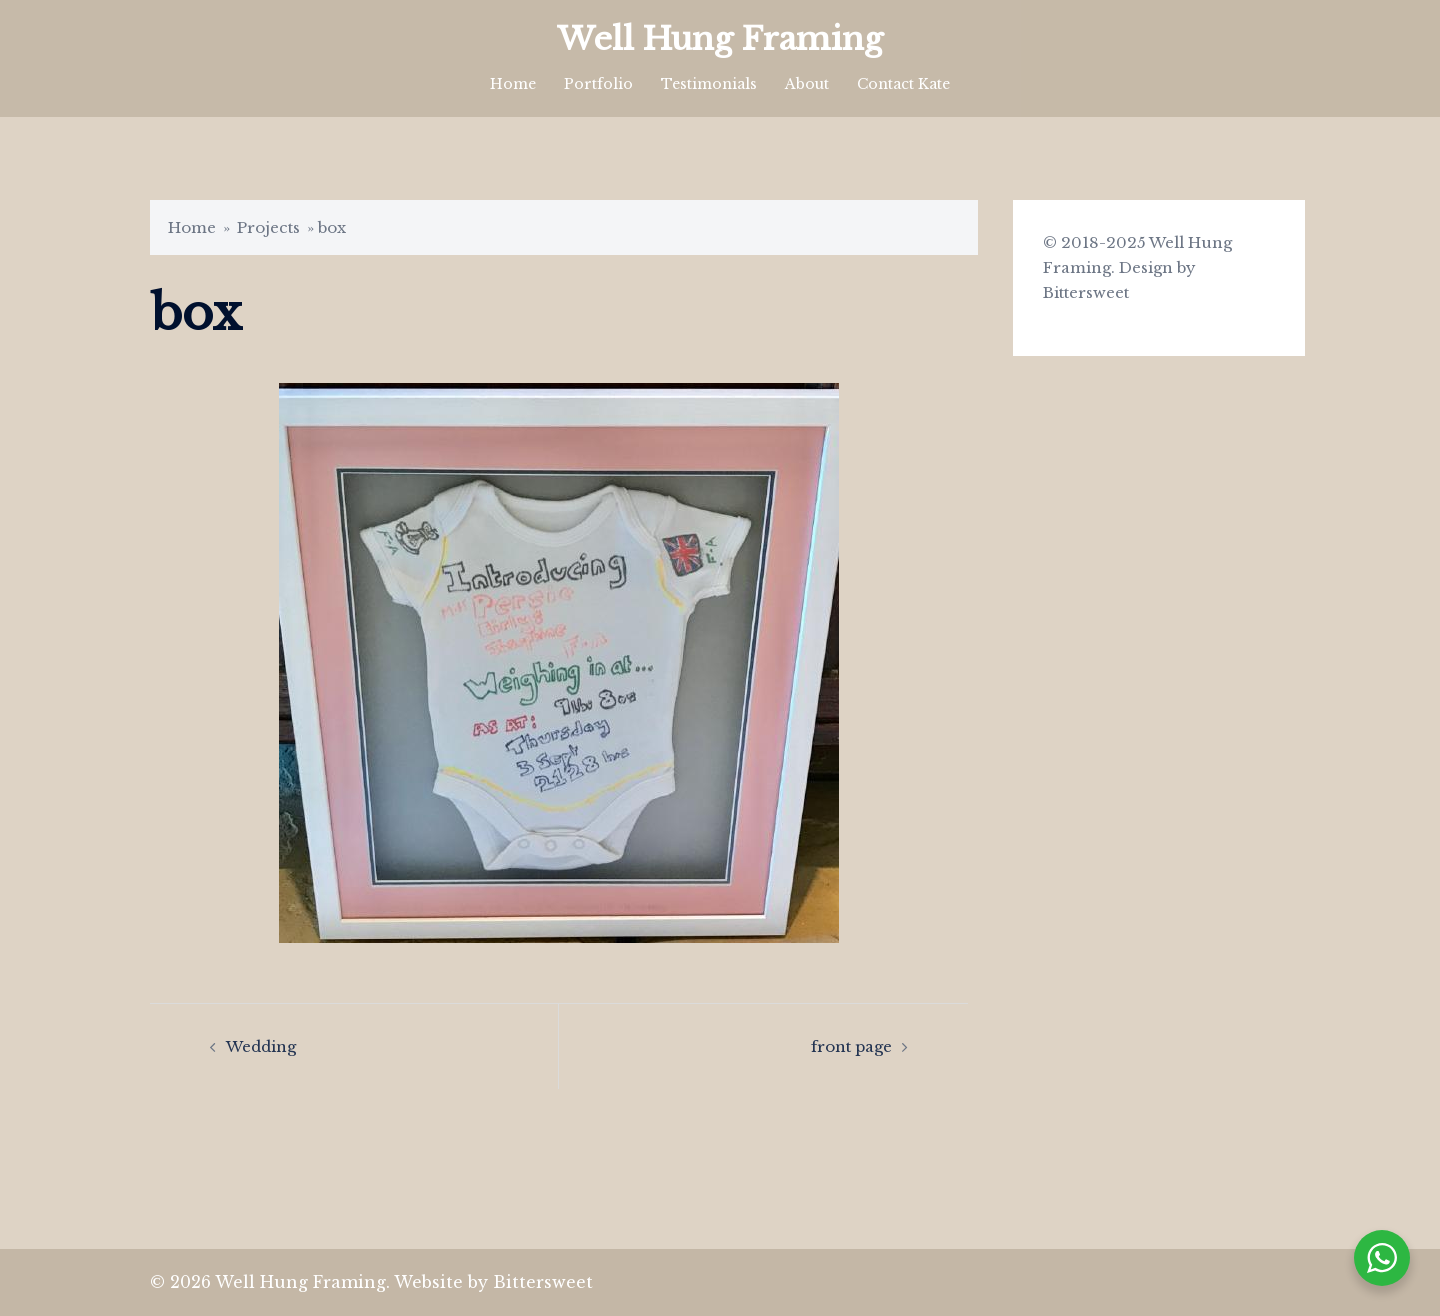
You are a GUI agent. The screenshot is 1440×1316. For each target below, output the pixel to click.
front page (851, 1046)
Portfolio (598, 84)
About (807, 84)
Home (513, 84)
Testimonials (709, 84)
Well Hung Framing (720, 39)
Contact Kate (903, 84)
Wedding (261, 1046)
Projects (268, 227)
